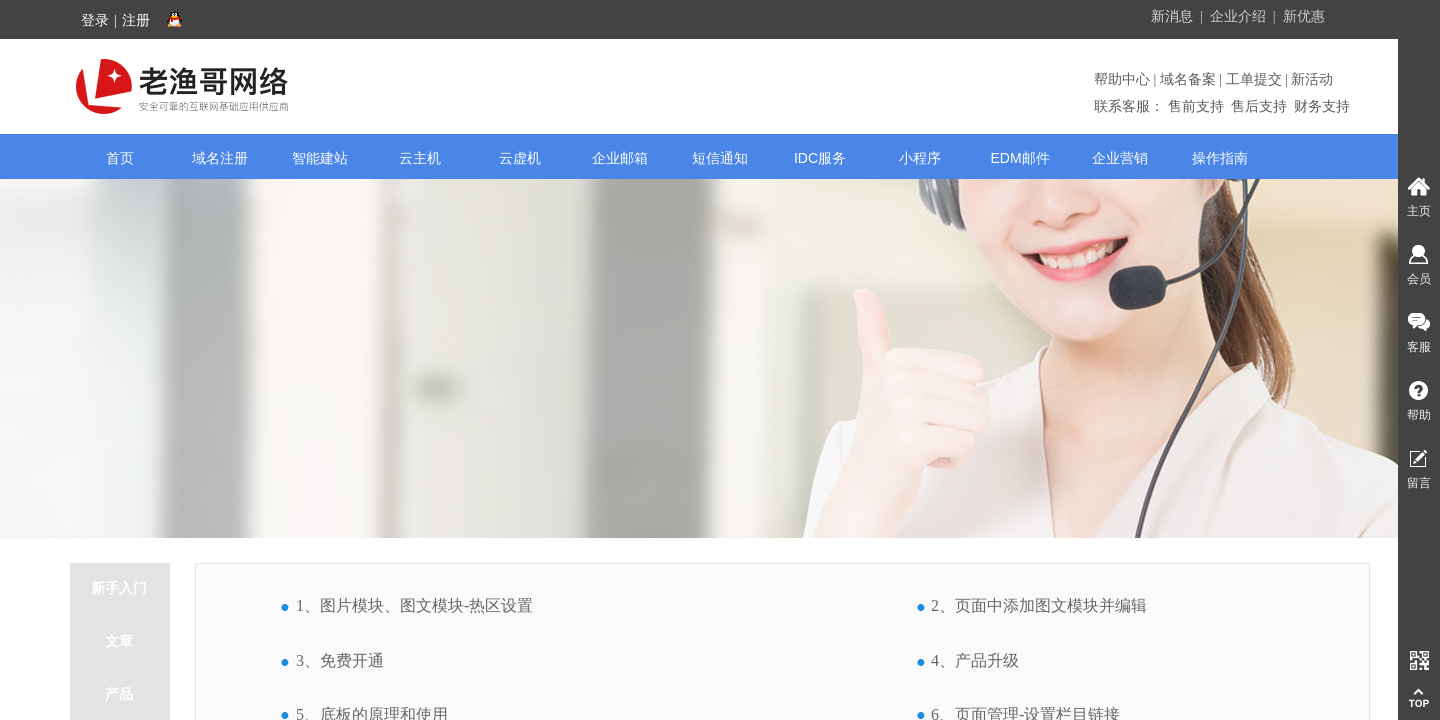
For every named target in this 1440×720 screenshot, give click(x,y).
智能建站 (320, 158)
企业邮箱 (620, 158)
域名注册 (220, 158)
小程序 (920, 158)
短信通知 (720, 158)
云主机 (420, 158)
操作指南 (1220, 158)
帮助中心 (1124, 79)
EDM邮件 (1019, 158)
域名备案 (1188, 79)
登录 (95, 20)
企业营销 (1120, 158)
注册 (136, 20)
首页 (120, 158)
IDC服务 (820, 158)
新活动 (1311, 79)
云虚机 (520, 158)
